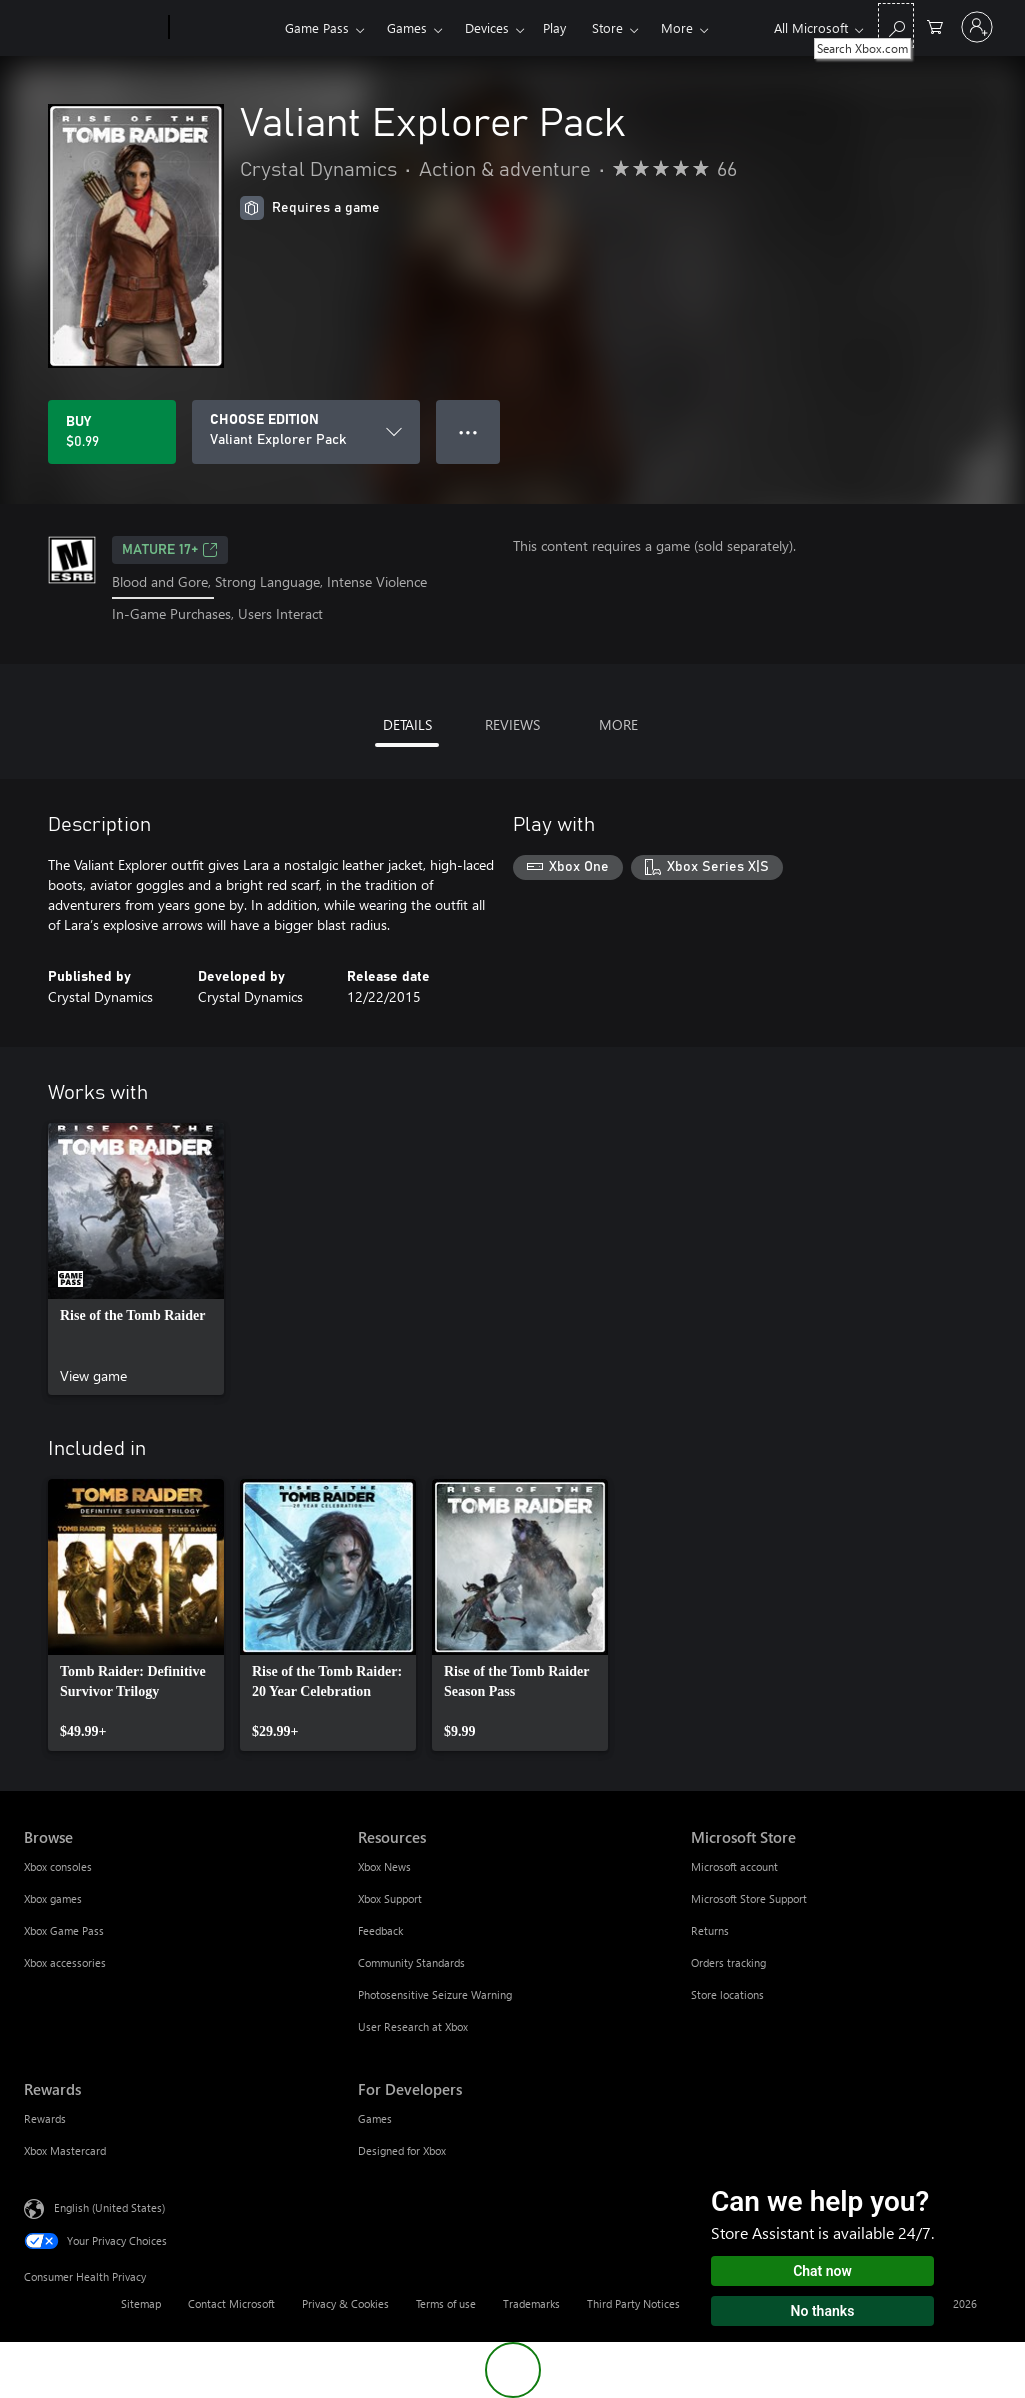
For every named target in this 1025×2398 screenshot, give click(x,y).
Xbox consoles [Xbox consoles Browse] (58, 1866)
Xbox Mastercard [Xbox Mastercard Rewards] (65, 2150)
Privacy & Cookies (345, 2303)
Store (607, 27)
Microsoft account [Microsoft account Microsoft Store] (734, 1866)
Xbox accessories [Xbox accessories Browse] (65, 1962)
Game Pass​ (317, 27)
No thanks (823, 2311)
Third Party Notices (633, 2303)
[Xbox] (224, 28)
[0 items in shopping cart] (935, 25)
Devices (487, 27)
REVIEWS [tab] (512, 724)
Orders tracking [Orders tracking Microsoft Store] (728, 1962)
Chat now (822, 2271)
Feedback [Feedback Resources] (380, 1930)
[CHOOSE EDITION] (306, 432)
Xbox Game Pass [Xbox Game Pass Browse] (64, 1930)
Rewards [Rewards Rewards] (45, 2118)
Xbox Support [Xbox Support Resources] (390, 1898)
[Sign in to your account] (977, 27)
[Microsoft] (92, 28)
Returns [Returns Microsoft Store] (710, 1930)
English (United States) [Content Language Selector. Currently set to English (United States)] (109, 2206)
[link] (136, 1259)
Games (407, 27)
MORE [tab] (618, 724)
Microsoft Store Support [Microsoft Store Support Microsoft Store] (749, 1898)
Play (554, 27)
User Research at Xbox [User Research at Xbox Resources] (413, 2026)
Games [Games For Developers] (375, 2118)
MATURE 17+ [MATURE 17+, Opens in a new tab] (170, 550)
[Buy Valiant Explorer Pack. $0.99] (112, 432)
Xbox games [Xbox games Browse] (53, 1898)
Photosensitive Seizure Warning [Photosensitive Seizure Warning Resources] (435, 1994)
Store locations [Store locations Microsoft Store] (727, 1994)
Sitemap (141, 2303)
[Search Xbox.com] (896, 25)
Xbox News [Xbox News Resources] (384, 1866)
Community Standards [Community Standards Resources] (411, 1962)
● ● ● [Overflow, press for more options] (468, 431)
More (677, 27)
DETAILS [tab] (407, 724)
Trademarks (531, 2303)
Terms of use (446, 2303)
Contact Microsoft (231, 2303)
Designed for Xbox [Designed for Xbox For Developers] (402, 2150)
